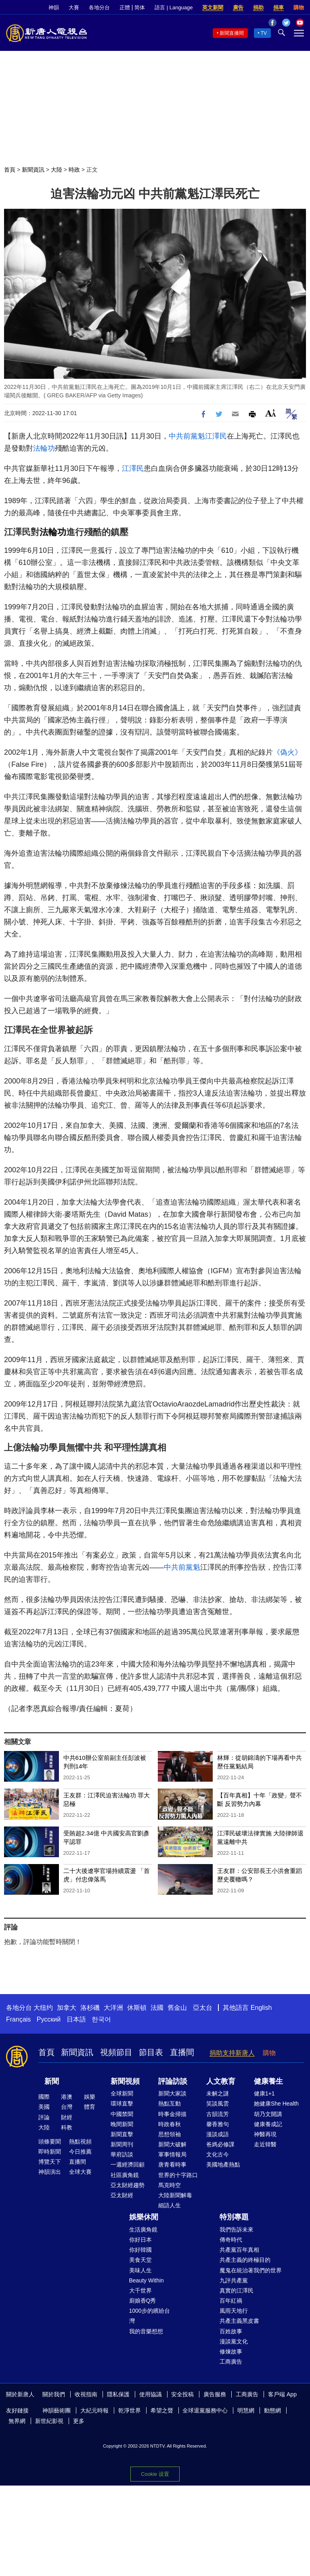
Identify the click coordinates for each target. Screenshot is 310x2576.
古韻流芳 (217, 2114)
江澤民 (216, 436)
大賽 (74, 7)
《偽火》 (287, 752)
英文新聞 (212, 7)
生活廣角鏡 (143, 2229)
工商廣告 (231, 2361)
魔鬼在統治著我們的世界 (251, 2270)
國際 (44, 2096)
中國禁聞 (122, 2114)
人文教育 (220, 2081)
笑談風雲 (217, 2103)
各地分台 (99, 7)
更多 (78, 2421)
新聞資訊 (33, 169)
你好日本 (140, 2239)
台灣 (66, 2107)
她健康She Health (276, 2103)
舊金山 (177, 2007)
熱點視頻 (80, 2141)
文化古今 (217, 2154)
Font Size (270, 412)
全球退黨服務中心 (205, 2410)
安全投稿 (182, 2394)
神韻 (53, 7)
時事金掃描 (172, 2114)
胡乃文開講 (268, 2114)
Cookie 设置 (155, 2474)
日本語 (76, 2019)
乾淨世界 (129, 2410)
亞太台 (202, 2007)
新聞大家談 (172, 2093)
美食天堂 (140, 2260)
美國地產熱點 (223, 2164)
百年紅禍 (231, 2300)
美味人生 (140, 2270)
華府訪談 (122, 2154)
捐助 (258, 7)
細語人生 (169, 2205)
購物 (298, 7)
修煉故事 (231, 2351)
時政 (74, 169)
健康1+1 (264, 2093)
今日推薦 (80, 2151)
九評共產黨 (234, 2280)
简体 (139, 7)
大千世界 (140, 2290)
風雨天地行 (234, 2310)
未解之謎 (217, 2093)
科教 (66, 2127)
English (261, 2007)
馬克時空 (169, 2185)
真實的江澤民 (236, 2290)
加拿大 (66, 2007)
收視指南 (86, 2394)
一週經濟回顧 (128, 2164)
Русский (49, 2019)
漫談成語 (217, 2134)
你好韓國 (140, 2249)
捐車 (278, 7)
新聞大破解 (172, 2144)
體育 (89, 2107)
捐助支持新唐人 (232, 2052)
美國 (44, 2107)
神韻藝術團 (56, 2410)
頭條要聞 (49, 2141)
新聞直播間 (232, 33)
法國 (157, 2007)
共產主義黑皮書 (239, 2321)
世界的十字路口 (178, 2175)
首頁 (9, 169)
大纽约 (43, 2007)
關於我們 (53, 2394)
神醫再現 (265, 2134)
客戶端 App (282, 2394)
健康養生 (268, 2081)
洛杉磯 (90, 2007)
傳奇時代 (231, 2239)
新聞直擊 (122, 2134)
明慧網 (245, 2410)
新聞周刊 (122, 2144)
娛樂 (89, 2096)
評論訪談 (172, 2081)
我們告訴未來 (236, 2229)
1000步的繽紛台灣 (149, 2315)
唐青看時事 (172, 2164)
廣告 (238, 7)
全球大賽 (80, 2172)
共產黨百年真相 (239, 2249)
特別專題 (234, 2217)
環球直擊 (122, 2103)
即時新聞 (49, 2151)
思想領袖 (169, 2134)
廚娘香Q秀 (142, 2300)
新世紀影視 (49, 2421)
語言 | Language (174, 7)
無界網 (16, 2421)
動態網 (272, 2410)
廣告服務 (214, 2394)
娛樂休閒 (143, 2217)
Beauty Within (146, 2280)
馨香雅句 (217, 2124)
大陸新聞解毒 (175, 2195)
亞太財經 (122, 2195)
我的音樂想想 (146, 2331)
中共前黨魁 (187, 436)
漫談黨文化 (234, 2341)
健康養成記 (268, 2124)
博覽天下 (49, 2161)
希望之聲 (162, 2410)
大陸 (56, 169)
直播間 (182, 2052)
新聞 (51, 2081)
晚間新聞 (122, 2124)
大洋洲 (113, 2007)
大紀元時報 (94, 2410)
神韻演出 (49, 2172)
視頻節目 (116, 2052)
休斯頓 (137, 2007)
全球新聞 (122, 2093)
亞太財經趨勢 (128, 2185)
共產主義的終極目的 (245, 2260)
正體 (124, 7)
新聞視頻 (125, 2081)
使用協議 (150, 2394)
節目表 (151, 2052)
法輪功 (44, 448)
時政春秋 (169, 2124)
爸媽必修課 (220, 2144)
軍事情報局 (172, 2154)
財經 (66, 2117)
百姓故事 (231, 2331)
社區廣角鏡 (125, 2175)
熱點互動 (169, 2103)
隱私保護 (118, 2394)
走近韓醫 (265, 2144)
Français (18, 2019)
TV (264, 33)
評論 (44, 2117)
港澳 (66, 2096)
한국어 (101, 2019)
